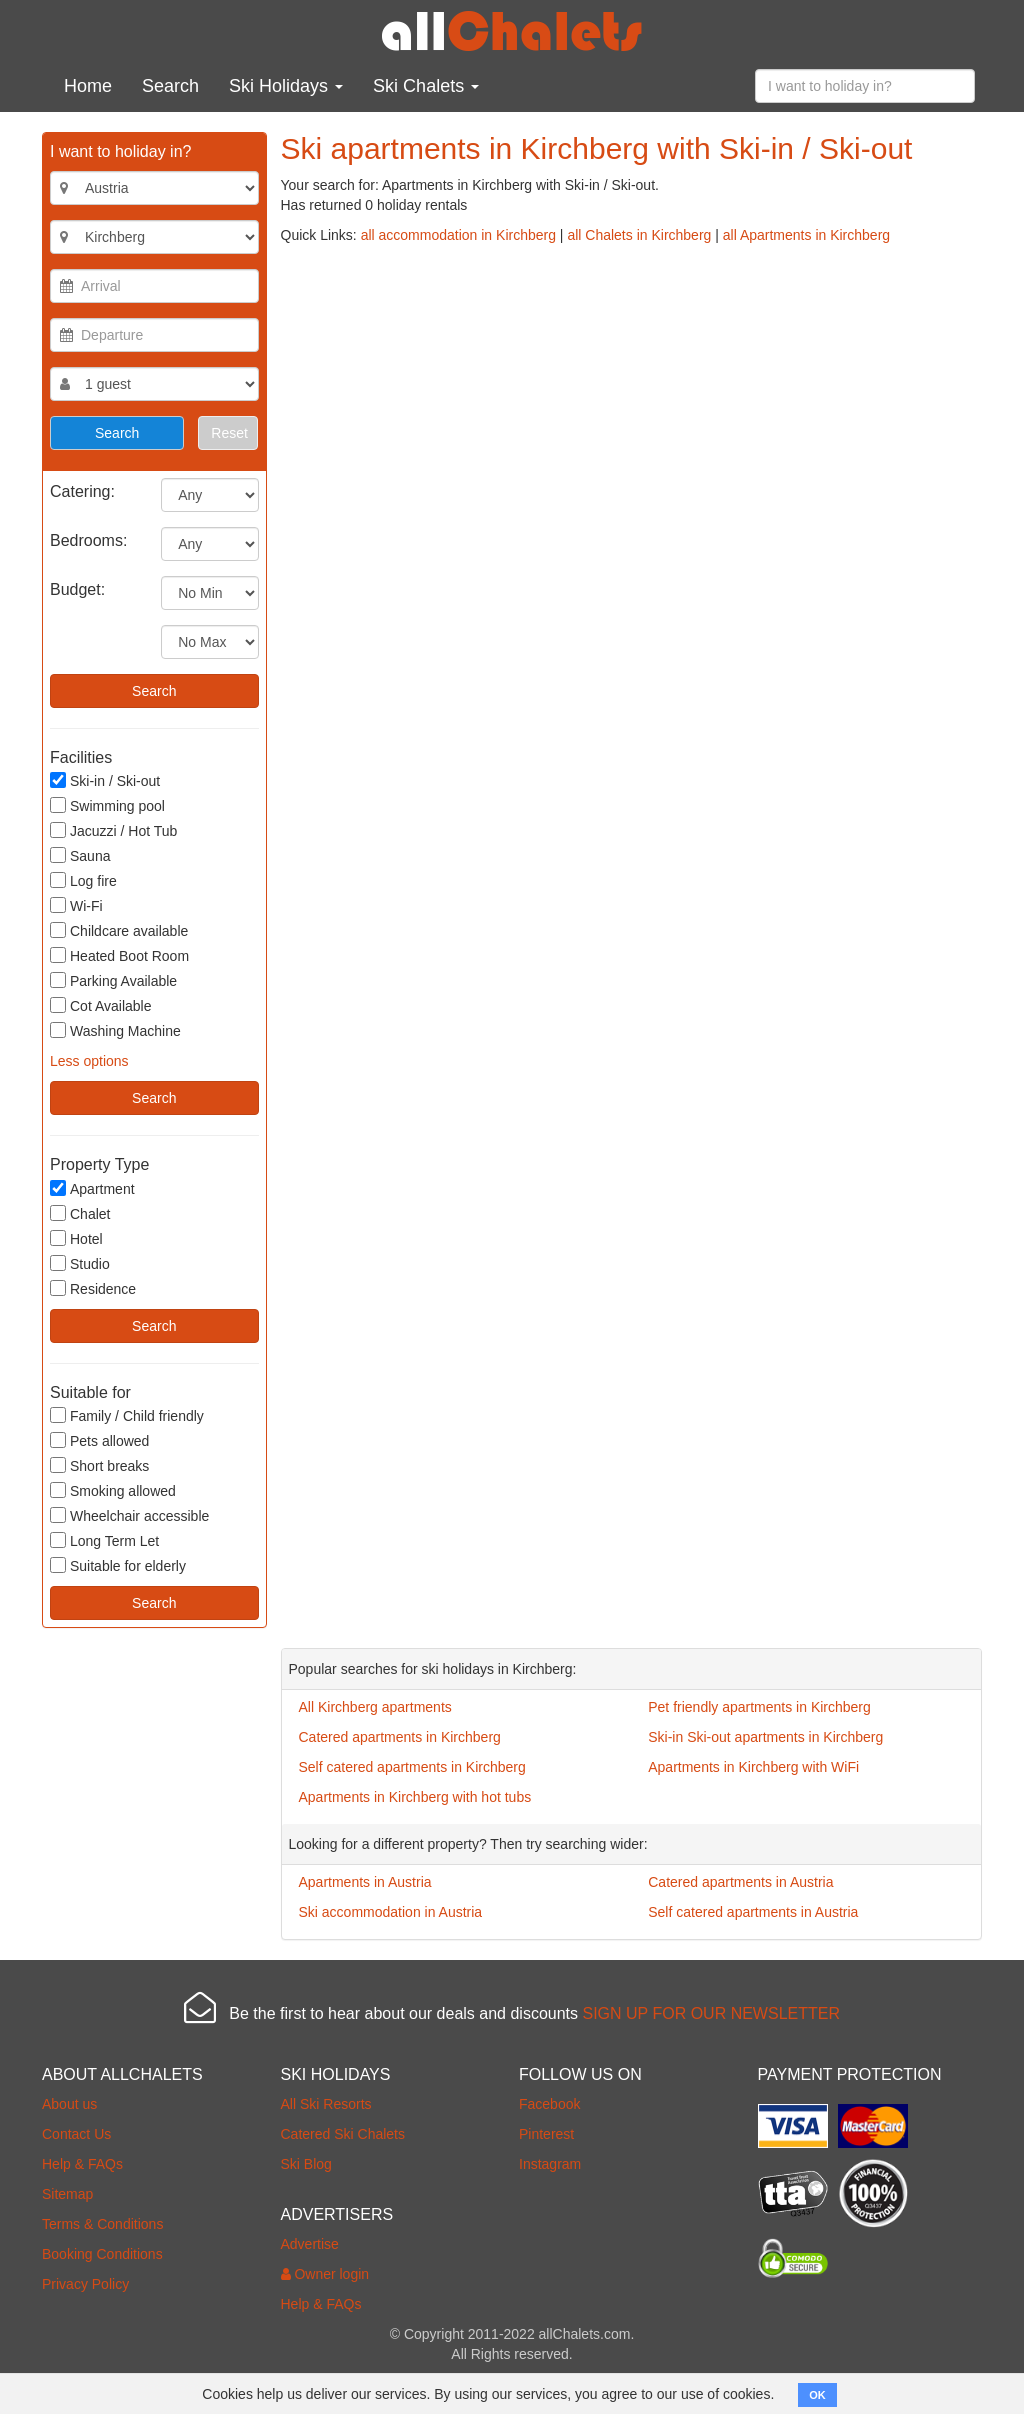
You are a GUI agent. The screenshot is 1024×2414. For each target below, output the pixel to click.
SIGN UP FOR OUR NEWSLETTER (711, 2013)
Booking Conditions (102, 2254)
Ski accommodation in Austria (391, 1912)
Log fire (83, 880)
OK (817, 2395)
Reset (229, 433)
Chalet (80, 1213)
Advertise (310, 2244)
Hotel (76, 1238)
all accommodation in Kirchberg (458, 235)
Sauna (80, 855)
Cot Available (100, 1005)
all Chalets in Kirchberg (639, 235)
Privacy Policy (85, 2284)
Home (88, 86)
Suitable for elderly (118, 1565)
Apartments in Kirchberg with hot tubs (415, 1797)
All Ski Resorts (326, 2104)
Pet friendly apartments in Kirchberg (759, 1707)
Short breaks (99, 1465)
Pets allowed (99, 1440)
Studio (80, 1263)
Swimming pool (107, 805)
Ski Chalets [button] (426, 86)
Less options (89, 1061)
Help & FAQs (82, 2164)
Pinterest (546, 2134)
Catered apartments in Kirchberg (400, 1737)
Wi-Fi (76, 905)
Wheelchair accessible (129, 1515)
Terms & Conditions (102, 2224)
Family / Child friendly (127, 1415)
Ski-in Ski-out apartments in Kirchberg (765, 1737)
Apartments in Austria (365, 1882)
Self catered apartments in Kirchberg (412, 1767)
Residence (93, 1288)
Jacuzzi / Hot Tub (113, 830)
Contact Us (76, 2134)
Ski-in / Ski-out (105, 780)
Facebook (549, 2104)
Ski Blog (306, 2164)
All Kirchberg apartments (375, 1707)
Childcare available (119, 930)
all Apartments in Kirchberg (806, 235)
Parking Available (113, 980)
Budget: (77, 589)
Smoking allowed (113, 1490)
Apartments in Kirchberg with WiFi (753, 1767)
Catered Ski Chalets (343, 2134)
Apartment (92, 1188)
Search (170, 86)
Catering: (82, 491)
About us (69, 2104)
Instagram (550, 2164)
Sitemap (67, 2194)
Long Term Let (104, 1540)
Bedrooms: (88, 540)
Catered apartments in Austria (740, 1882)
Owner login (325, 2274)
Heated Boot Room (119, 955)
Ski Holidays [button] (286, 86)
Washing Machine (115, 1030)
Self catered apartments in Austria (753, 1912)
